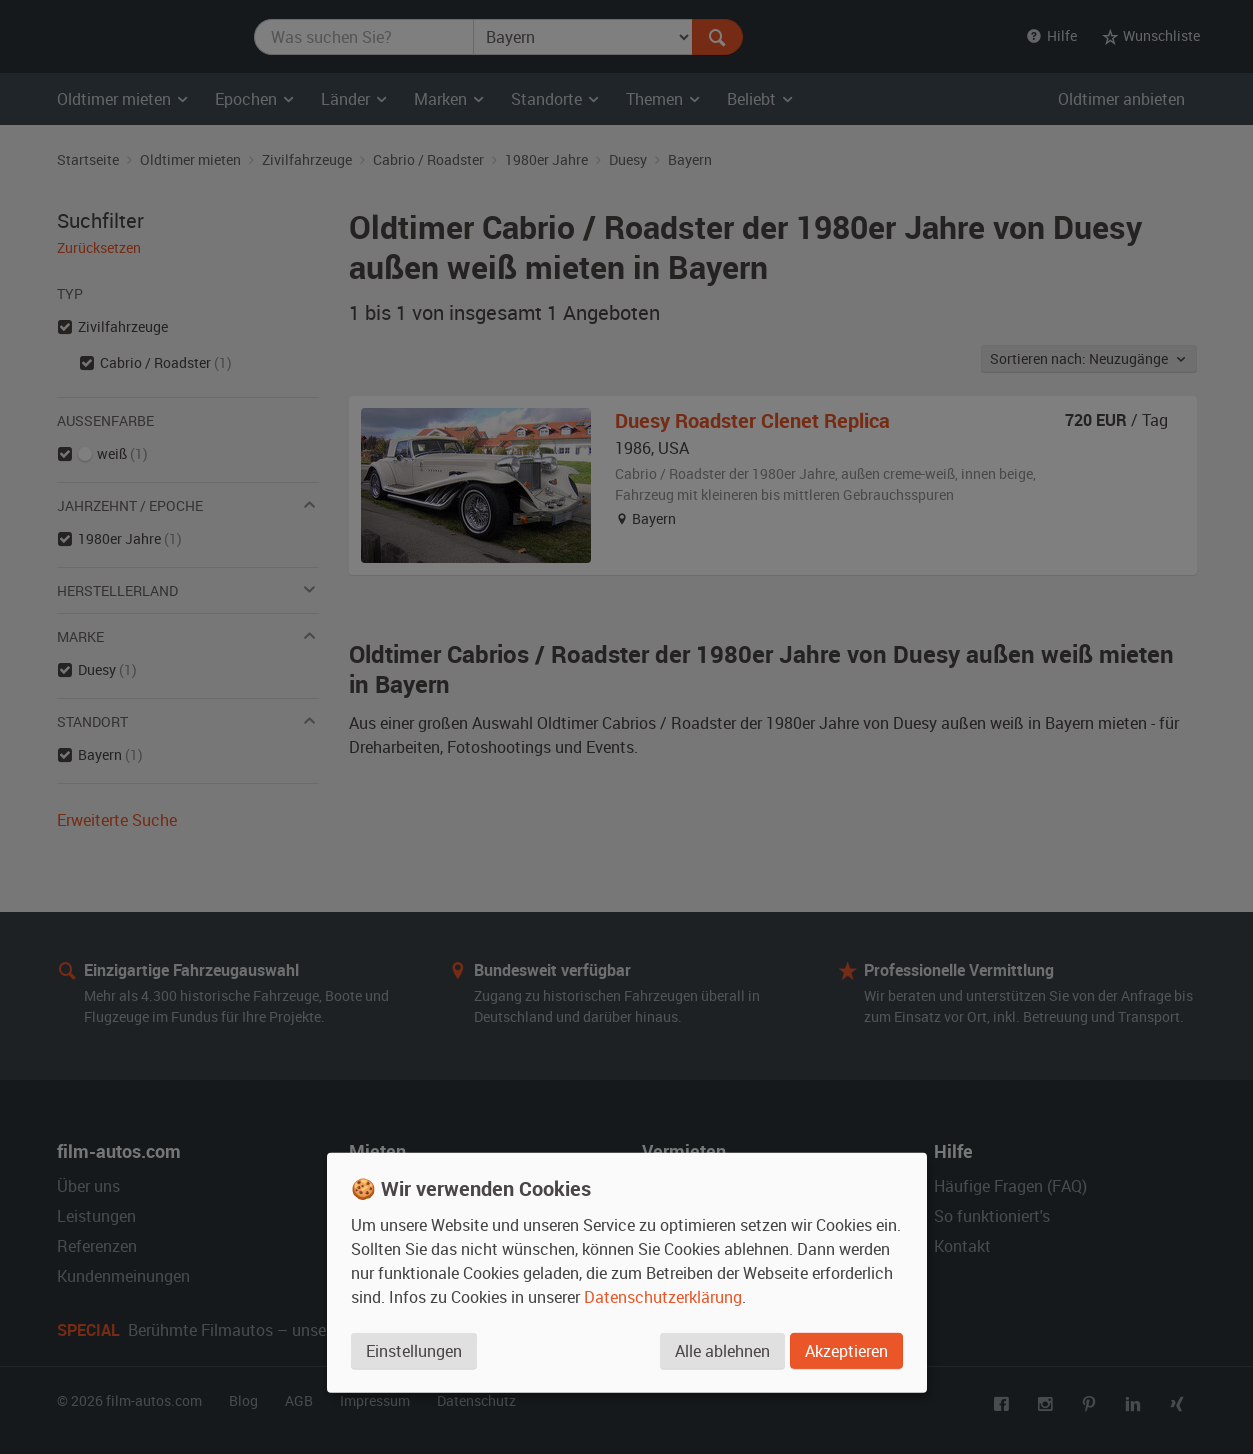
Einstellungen (414, 1351)
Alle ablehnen (722, 1351)
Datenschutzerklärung (663, 1297)
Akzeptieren (846, 1351)
